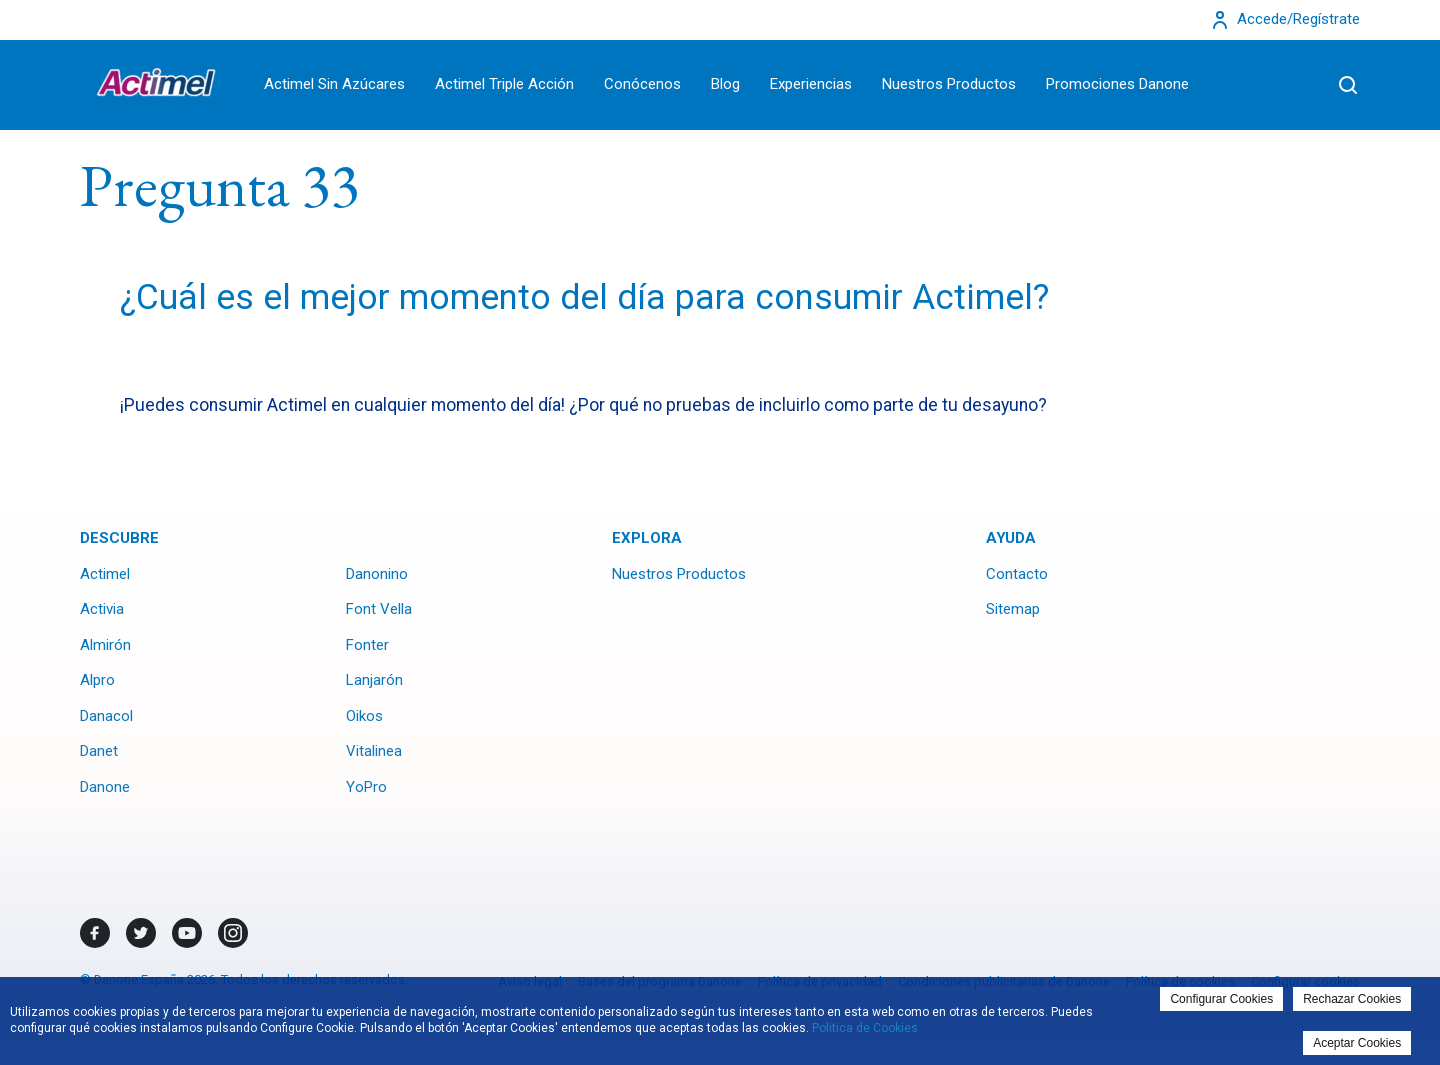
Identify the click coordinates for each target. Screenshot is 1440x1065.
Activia (102, 609)
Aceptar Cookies (1357, 1043)
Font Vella (379, 609)
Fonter (367, 645)
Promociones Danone (1117, 84)
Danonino (377, 574)
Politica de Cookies (865, 1028)
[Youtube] (187, 933)
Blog (725, 84)
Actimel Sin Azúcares (334, 84)
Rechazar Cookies (1352, 999)
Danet (99, 751)
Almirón (105, 645)
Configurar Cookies (1221, 999)
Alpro (97, 680)
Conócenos (642, 84)
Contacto (1017, 574)
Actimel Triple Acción (504, 84)
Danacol (106, 716)
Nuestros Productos (949, 84)
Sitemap (1013, 609)
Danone (105, 787)
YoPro (366, 787)
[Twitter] (141, 933)
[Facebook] (95, 933)
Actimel (105, 574)
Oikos (364, 716)
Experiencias (811, 84)
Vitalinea (374, 751)
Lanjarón (374, 680)
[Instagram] (233, 933)
